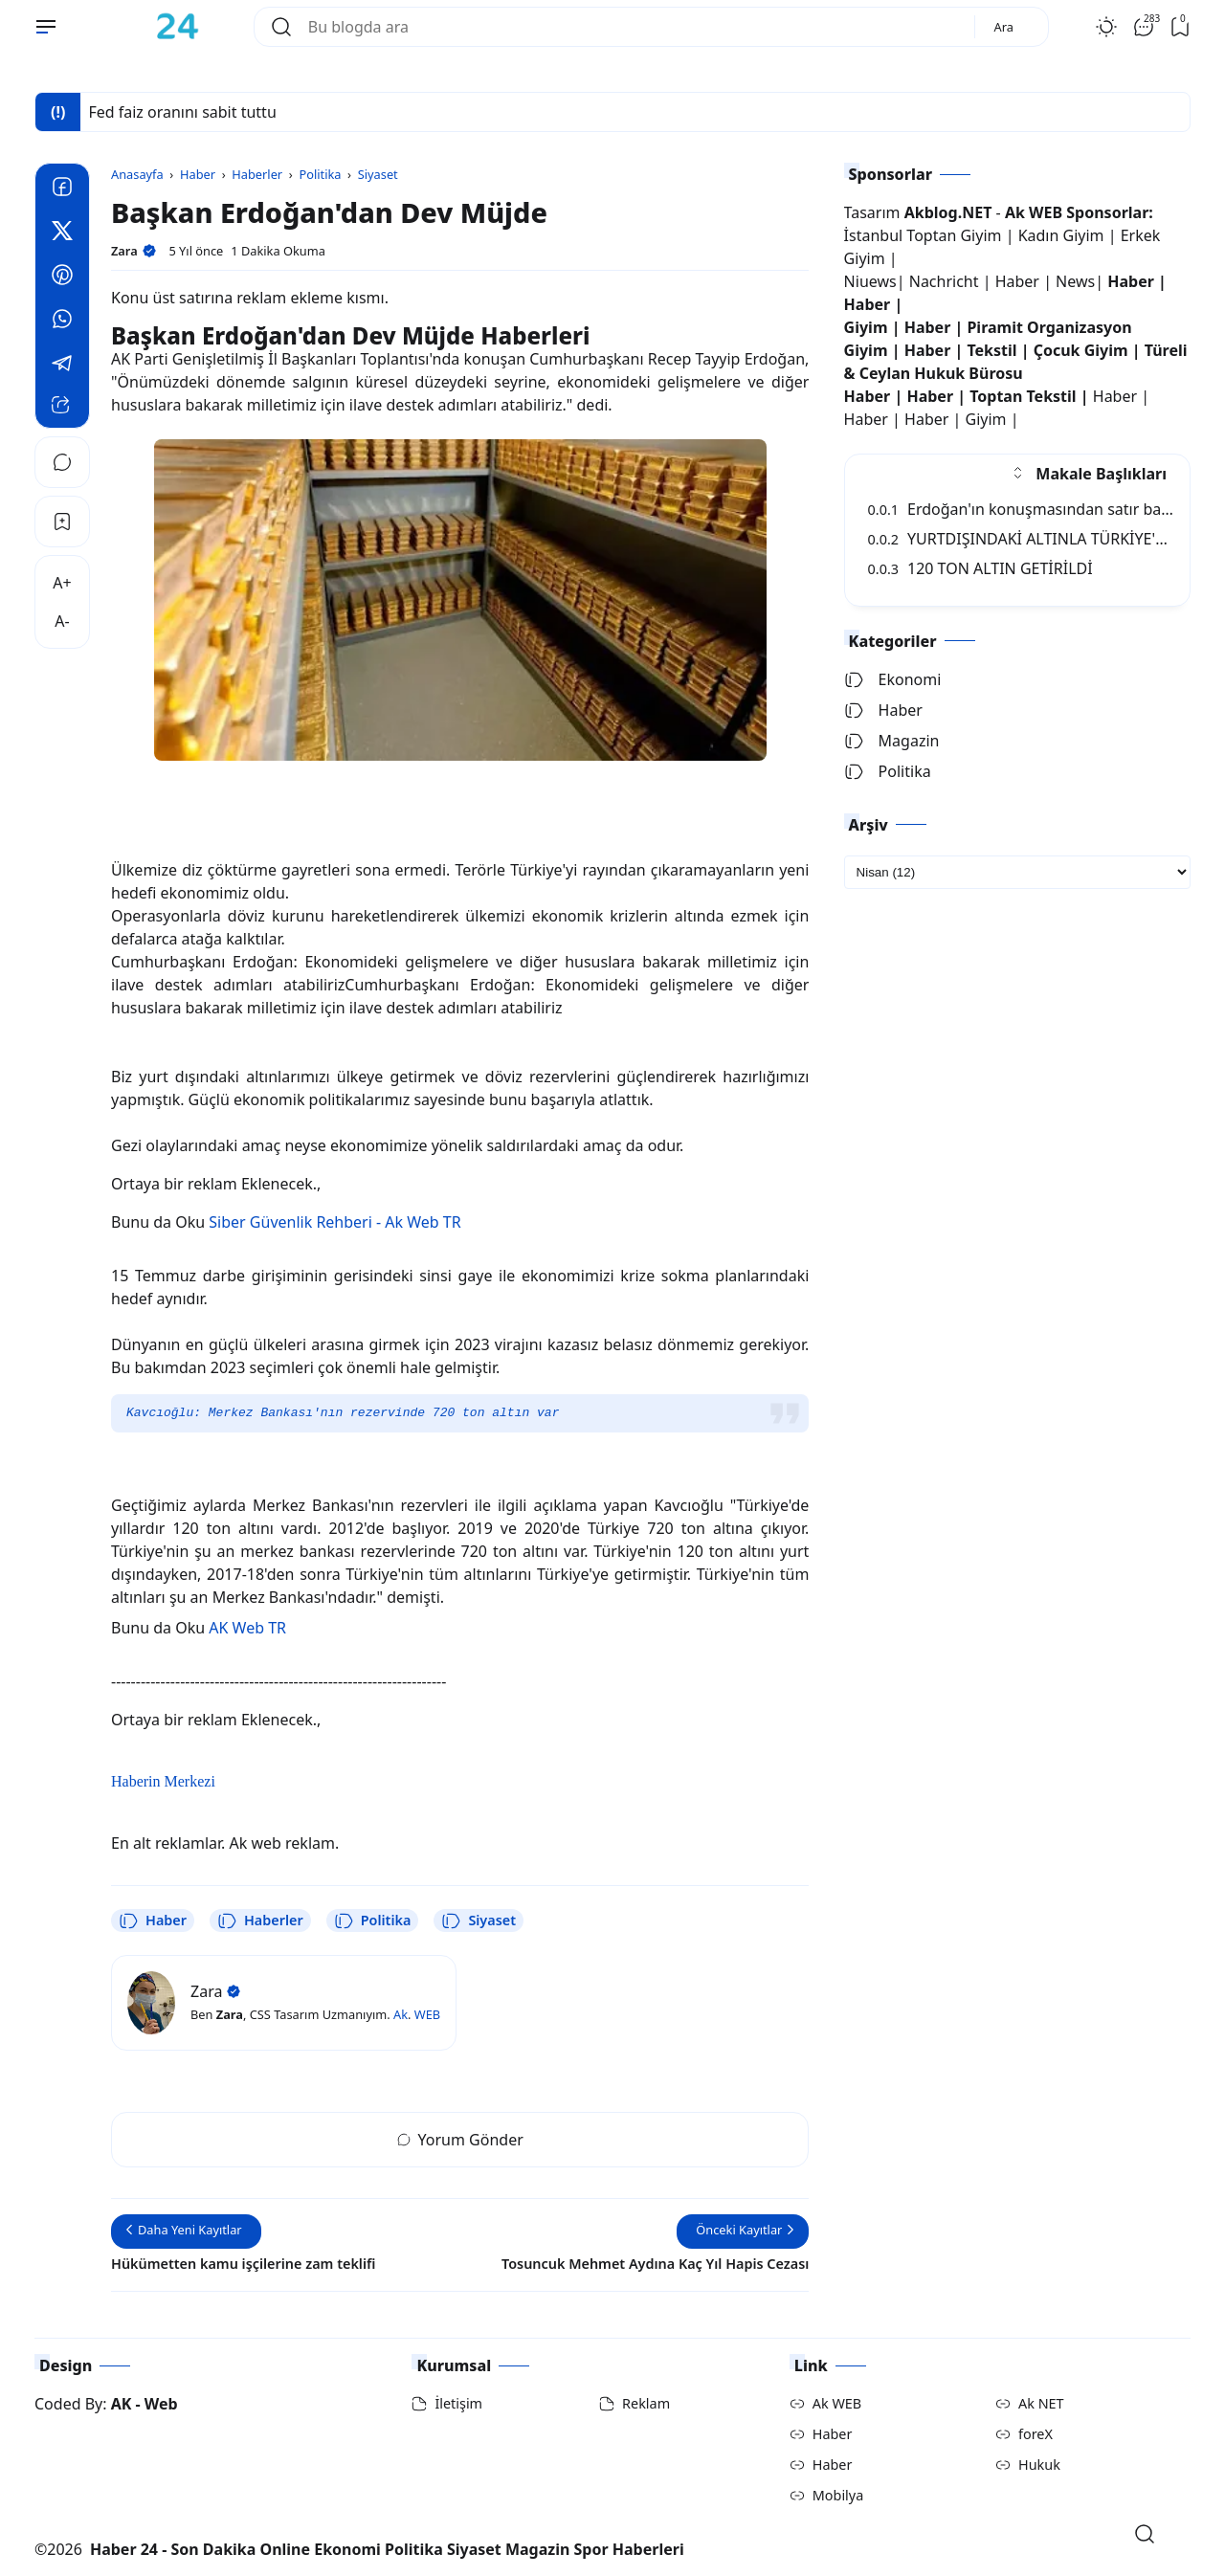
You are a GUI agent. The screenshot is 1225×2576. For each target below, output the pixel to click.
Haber (153, 1920)
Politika (373, 1920)
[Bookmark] (62, 521)
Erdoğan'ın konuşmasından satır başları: (1031, 509)
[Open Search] (1144, 2534)
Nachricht (946, 281)
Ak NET (1041, 2403)
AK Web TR (247, 1627)
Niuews (870, 281)
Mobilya (838, 2495)
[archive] (1017, 872)
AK (121, 2403)
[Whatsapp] (62, 321)
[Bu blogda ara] (633, 26)
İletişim (458, 2403)
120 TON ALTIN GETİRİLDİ (980, 568)
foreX (1035, 2434)
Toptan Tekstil (1022, 396)
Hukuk (1039, 2464)
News (1075, 281)
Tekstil (991, 350)
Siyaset (478, 1920)
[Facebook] (62, 189)
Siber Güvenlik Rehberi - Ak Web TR (334, 1221)
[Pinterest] (62, 277)
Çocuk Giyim (1081, 350)
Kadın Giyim (1061, 235)
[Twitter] (62, 233)
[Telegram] (62, 365)
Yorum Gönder (460, 2139)
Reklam (646, 2403)
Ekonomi (893, 679)
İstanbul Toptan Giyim (923, 235)
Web (161, 2403)
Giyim (866, 327)
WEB (427, 2014)
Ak (400, 2014)
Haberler (260, 1920)
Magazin (892, 740)
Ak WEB (837, 2403)
